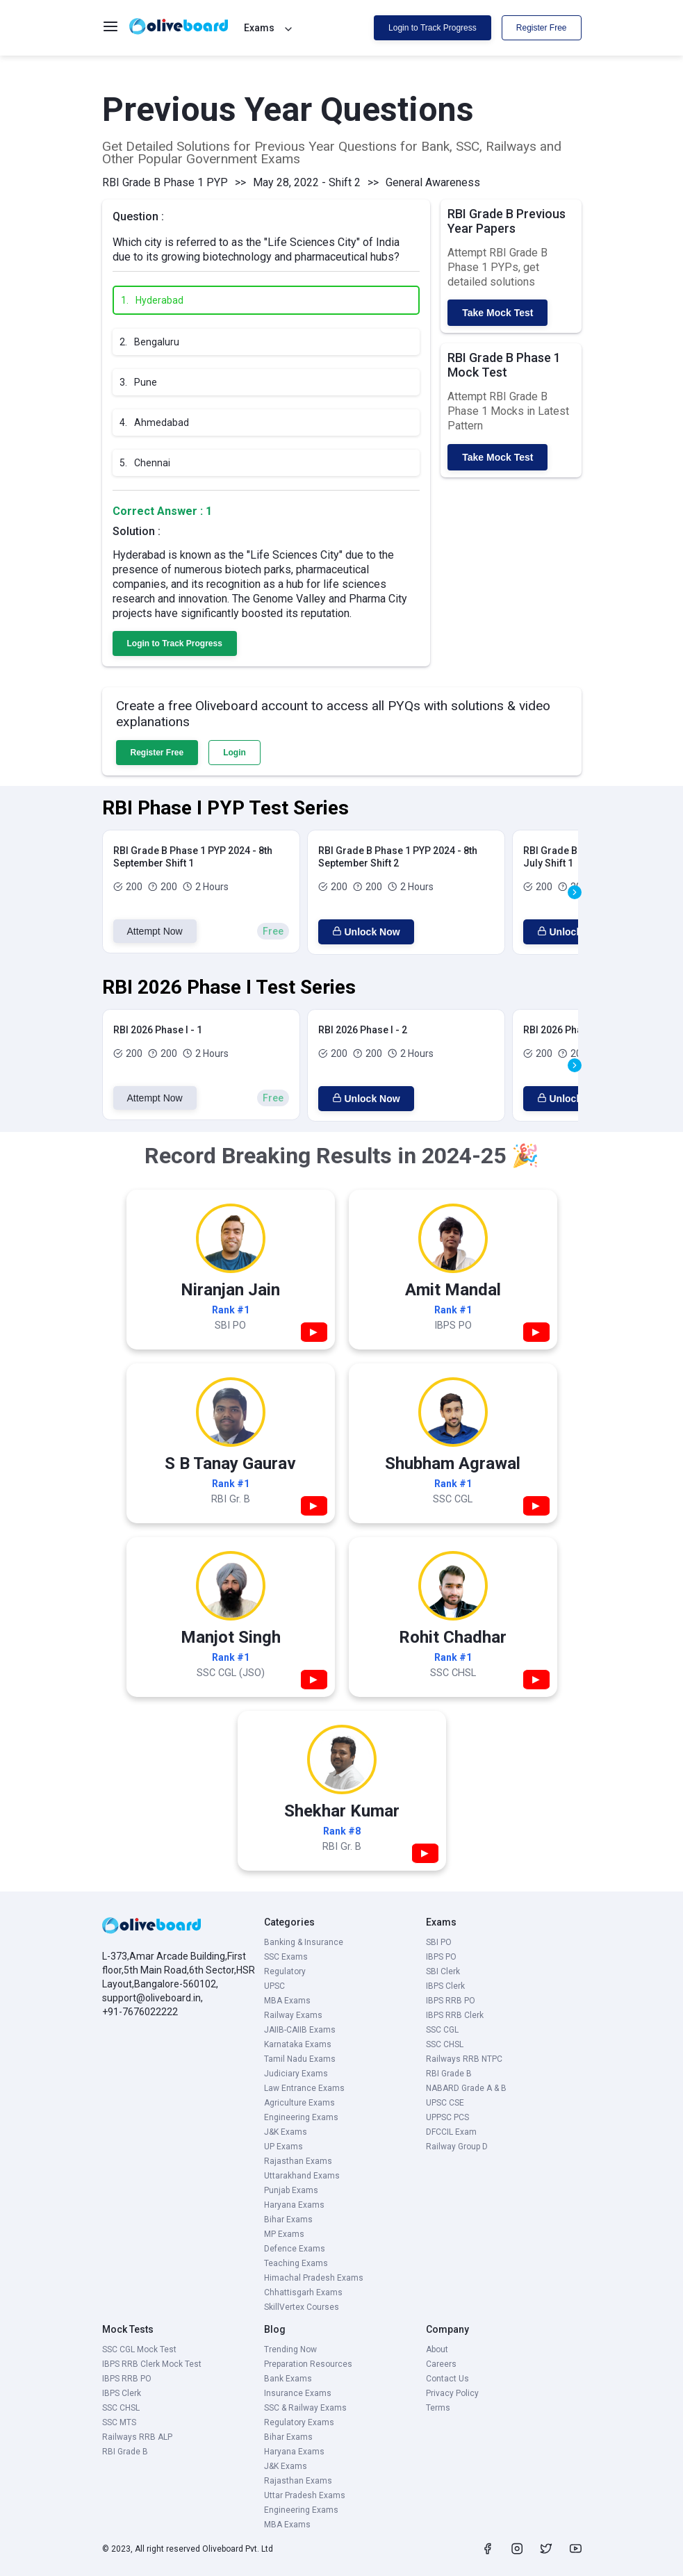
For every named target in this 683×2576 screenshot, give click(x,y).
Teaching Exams (296, 2263)
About (437, 2349)
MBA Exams (287, 2000)
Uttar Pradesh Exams (304, 2495)
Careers (441, 2364)
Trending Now (290, 2349)
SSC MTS (119, 2422)
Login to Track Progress (432, 28)
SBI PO (439, 1942)
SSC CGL (442, 2030)
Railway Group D (457, 2146)
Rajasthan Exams (298, 2161)
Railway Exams (293, 2015)
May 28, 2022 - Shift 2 (307, 182)
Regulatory (285, 1971)
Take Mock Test (497, 312)
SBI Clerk (443, 1971)
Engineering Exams (301, 2117)
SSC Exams (286, 1957)
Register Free (541, 28)
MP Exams (284, 2234)
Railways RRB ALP (137, 2437)
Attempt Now (155, 931)
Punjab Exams (291, 2190)
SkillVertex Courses (301, 2307)
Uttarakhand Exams (302, 2176)
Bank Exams (288, 2379)
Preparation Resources (308, 2364)
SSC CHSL (444, 2044)
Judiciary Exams (296, 2073)
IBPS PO (441, 1957)
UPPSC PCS (447, 2117)
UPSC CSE (445, 2103)
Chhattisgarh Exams (303, 2292)
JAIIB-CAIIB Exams (300, 2030)
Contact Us (447, 2379)
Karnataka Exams (297, 2044)
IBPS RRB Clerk (455, 2015)
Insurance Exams (297, 2393)
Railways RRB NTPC (464, 2059)
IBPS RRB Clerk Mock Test (151, 2364)
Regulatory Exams (299, 2422)
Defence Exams (294, 2249)
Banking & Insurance (303, 1942)
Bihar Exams (288, 2219)
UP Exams (283, 2146)
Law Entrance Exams (304, 2088)
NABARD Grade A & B (466, 2088)
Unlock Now (366, 932)
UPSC (274, 1986)
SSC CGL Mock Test (139, 2349)
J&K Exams (285, 2132)
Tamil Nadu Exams (300, 2059)
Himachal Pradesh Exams (313, 2278)
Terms (438, 2408)
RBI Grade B (449, 2073)
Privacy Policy (452, 2393)
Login (234, 752)
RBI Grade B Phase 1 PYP (165, 182)
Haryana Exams (294, 2205)
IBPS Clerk (445, 1986)
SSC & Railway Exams (305, 2408)
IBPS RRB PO (450, 2000)
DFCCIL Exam (451, 2132)
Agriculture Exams (299, 2103)
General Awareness (433, 182)
